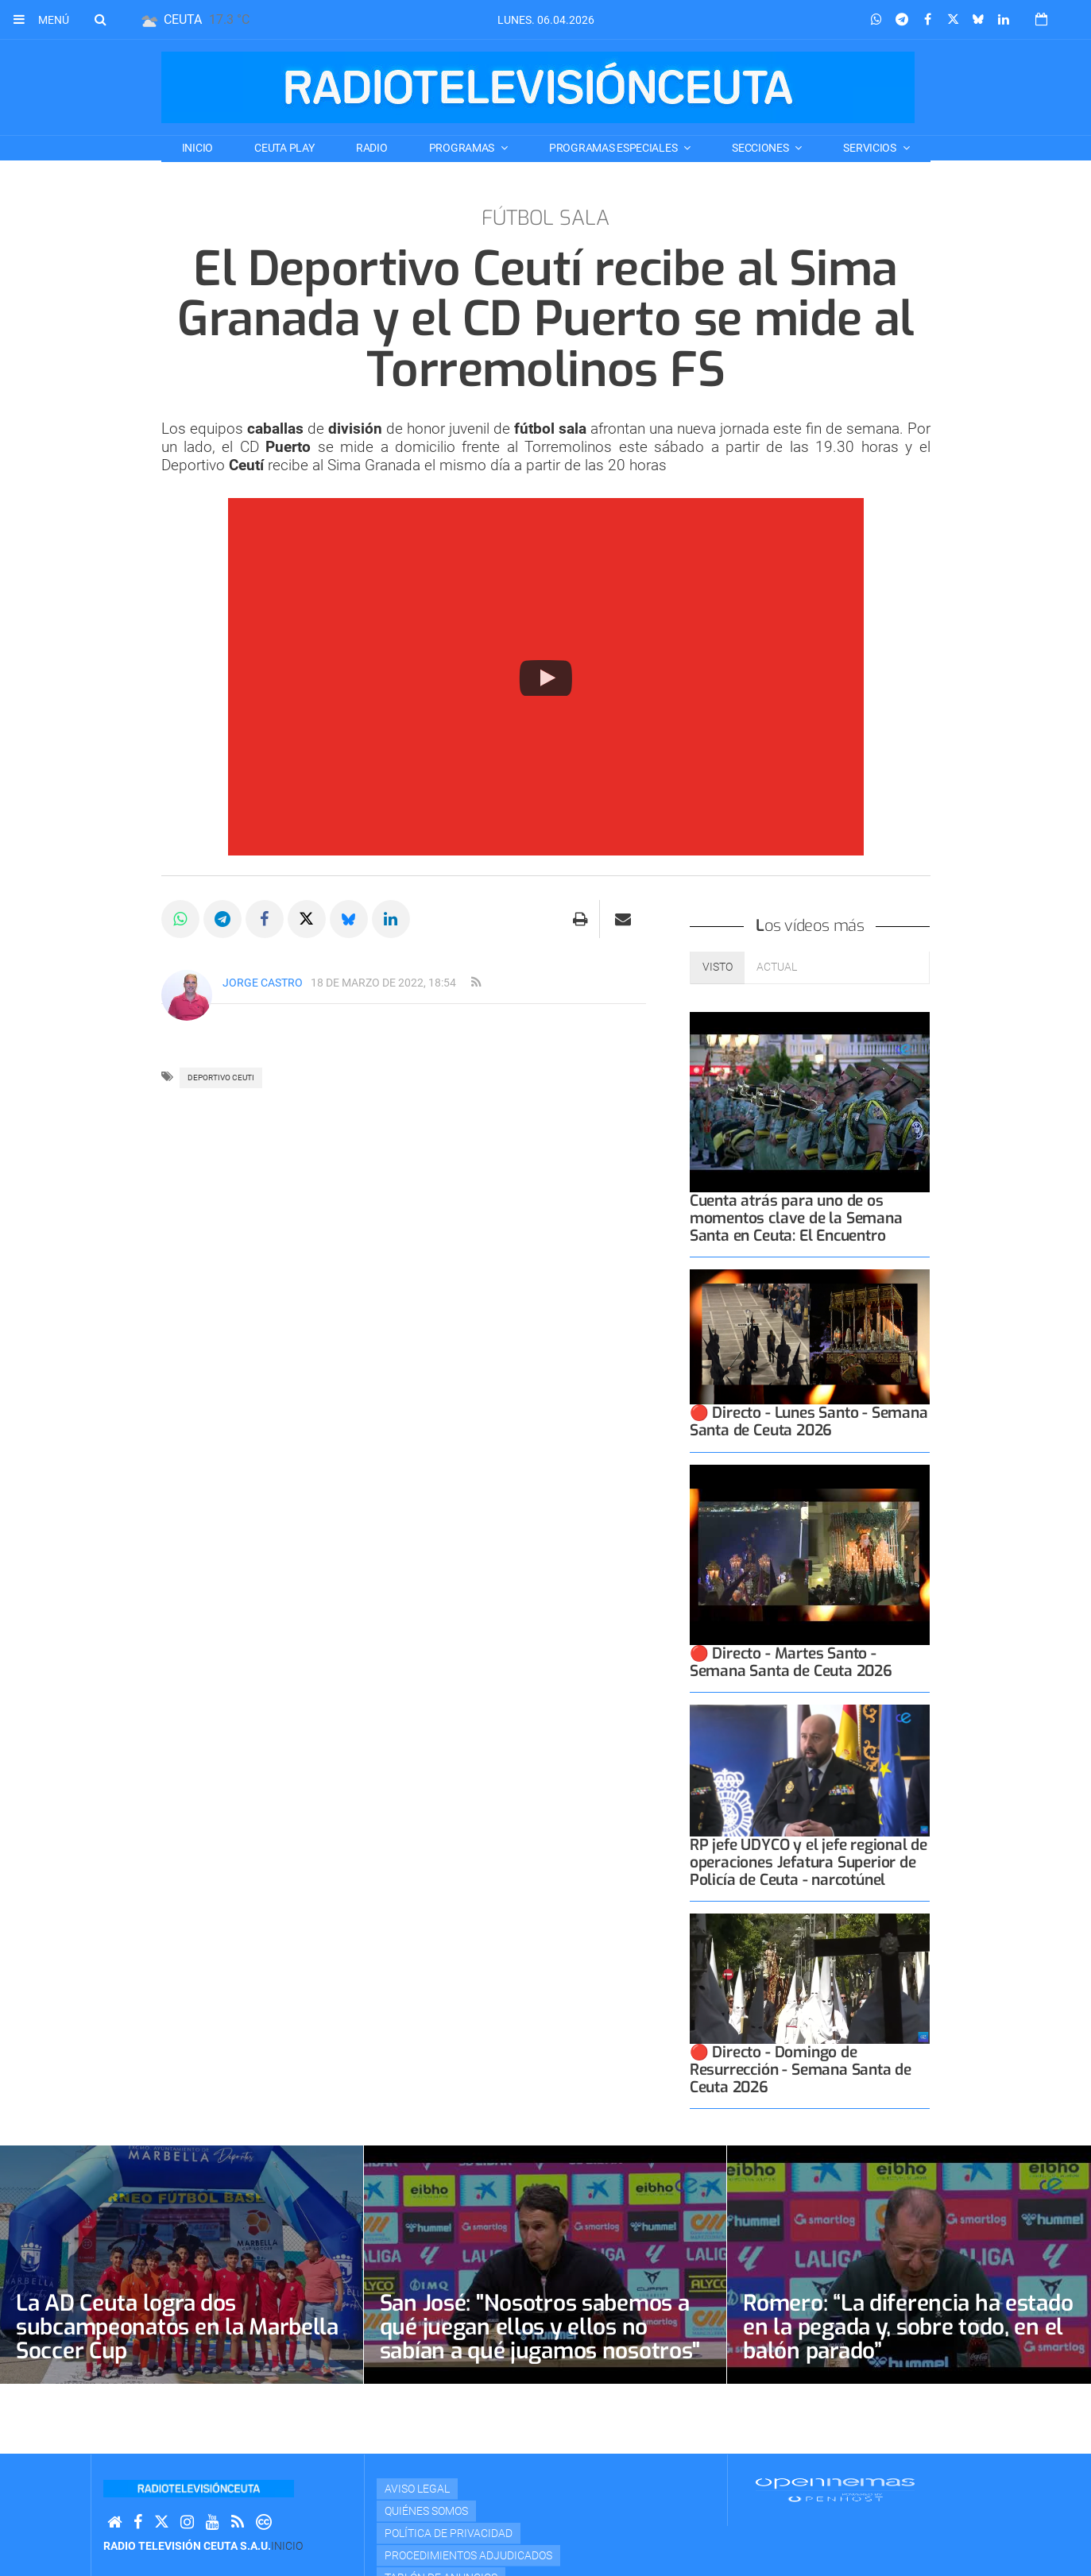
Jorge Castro (262, 982)
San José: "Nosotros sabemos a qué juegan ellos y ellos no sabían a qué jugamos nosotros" (540, 2327)
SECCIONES (761, 147)
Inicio (197, 147)
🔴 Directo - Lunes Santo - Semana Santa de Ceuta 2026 (809, 1421)
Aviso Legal (417, 2488)
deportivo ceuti (221, 1077)
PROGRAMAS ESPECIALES (614, 147)
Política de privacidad (449, 2533)
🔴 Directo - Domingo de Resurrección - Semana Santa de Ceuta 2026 (800, 2069)
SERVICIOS (870, 147)
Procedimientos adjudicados (468, 2555)
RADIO (372, 147)
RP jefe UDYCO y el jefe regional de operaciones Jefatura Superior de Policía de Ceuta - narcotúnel (808, 1862)
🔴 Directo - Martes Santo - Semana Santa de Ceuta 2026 (791, 1662)
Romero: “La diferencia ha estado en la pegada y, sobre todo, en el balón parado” (908, 2327)
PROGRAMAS (463, 147)
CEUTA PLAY (284, 147)
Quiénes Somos (426, 2511)
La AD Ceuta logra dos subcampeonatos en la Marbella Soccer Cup (177, 2327)
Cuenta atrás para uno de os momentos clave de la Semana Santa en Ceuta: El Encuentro (796, 1218)
